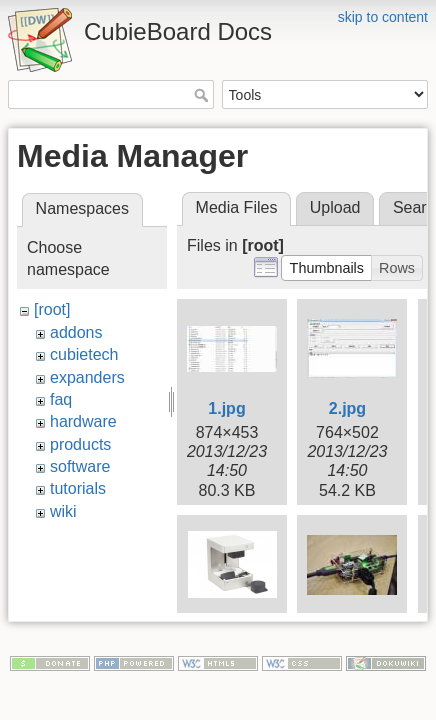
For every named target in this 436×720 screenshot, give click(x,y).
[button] (326, 268)
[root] (52, 309)
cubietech (84, 354)
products (80, 444)
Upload (335, 207)
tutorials (78, 488)
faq (61, 399)
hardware (83, 421)
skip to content (383, 17)
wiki (63, 511)
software (80, 466)
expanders (87, 377)
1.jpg (226, 408)
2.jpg (347, 408)
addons (76, 332)
